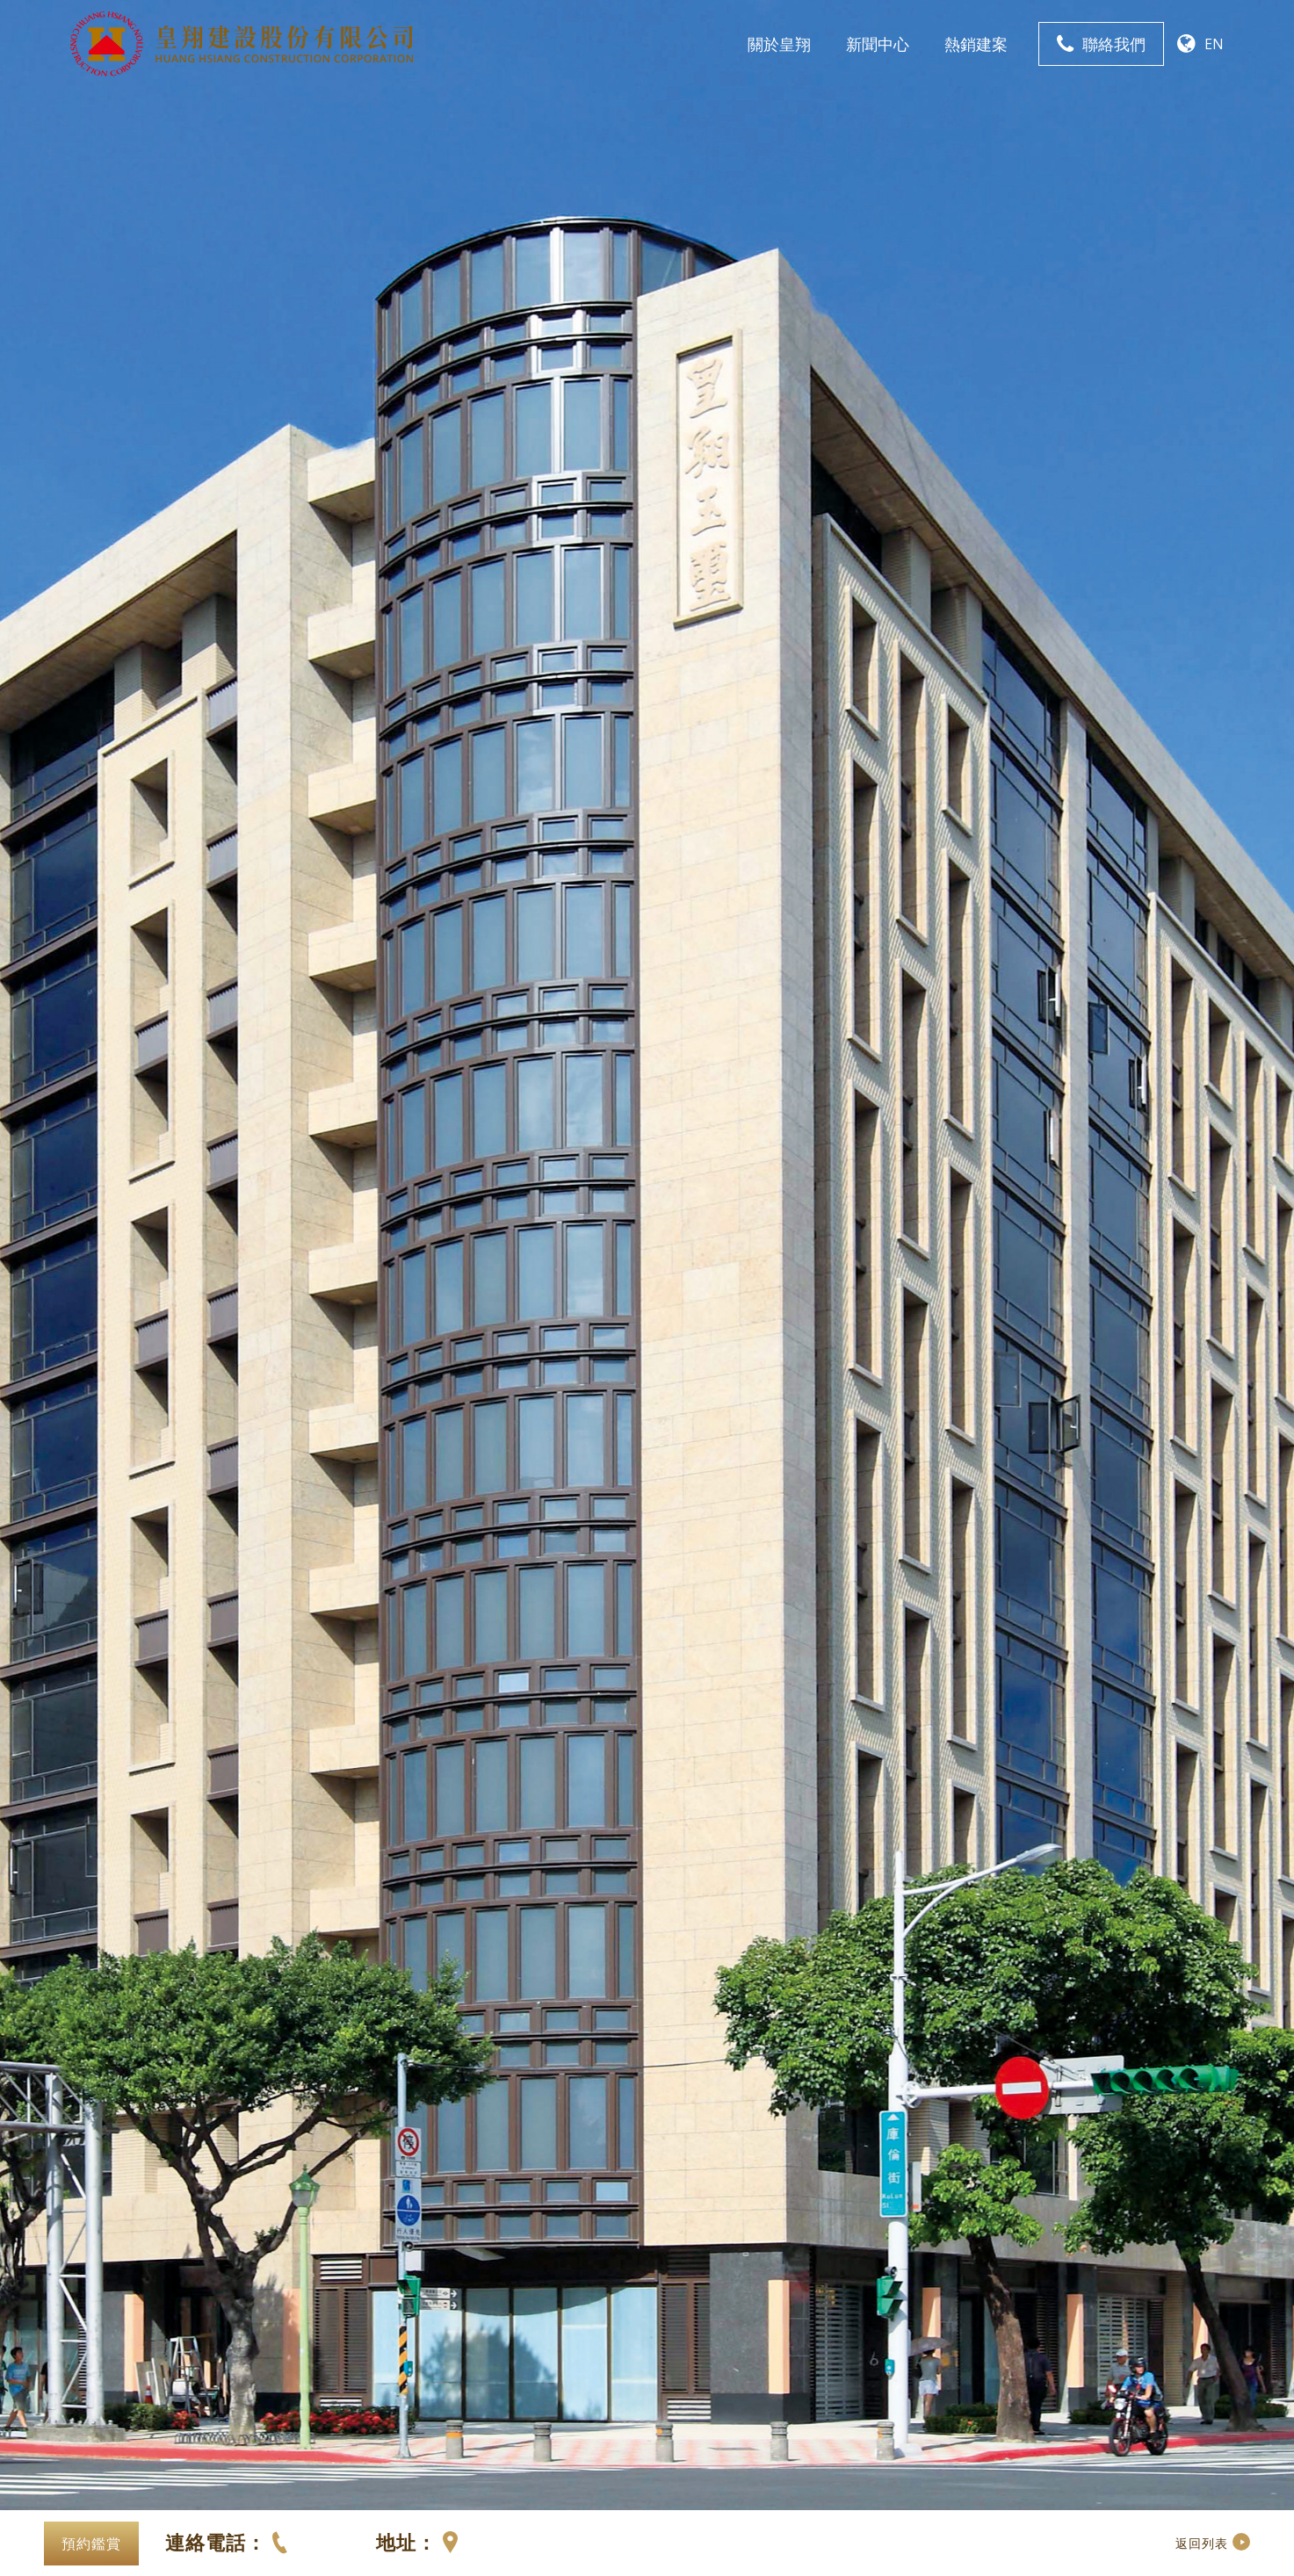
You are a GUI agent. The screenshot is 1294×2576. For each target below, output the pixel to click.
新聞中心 (877, 44)
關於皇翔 (779, 44)
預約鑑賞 (91, 2543)
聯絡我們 (1114, 43)
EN (1214, 44)
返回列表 (1212, 2543)
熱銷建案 (976, 44)
